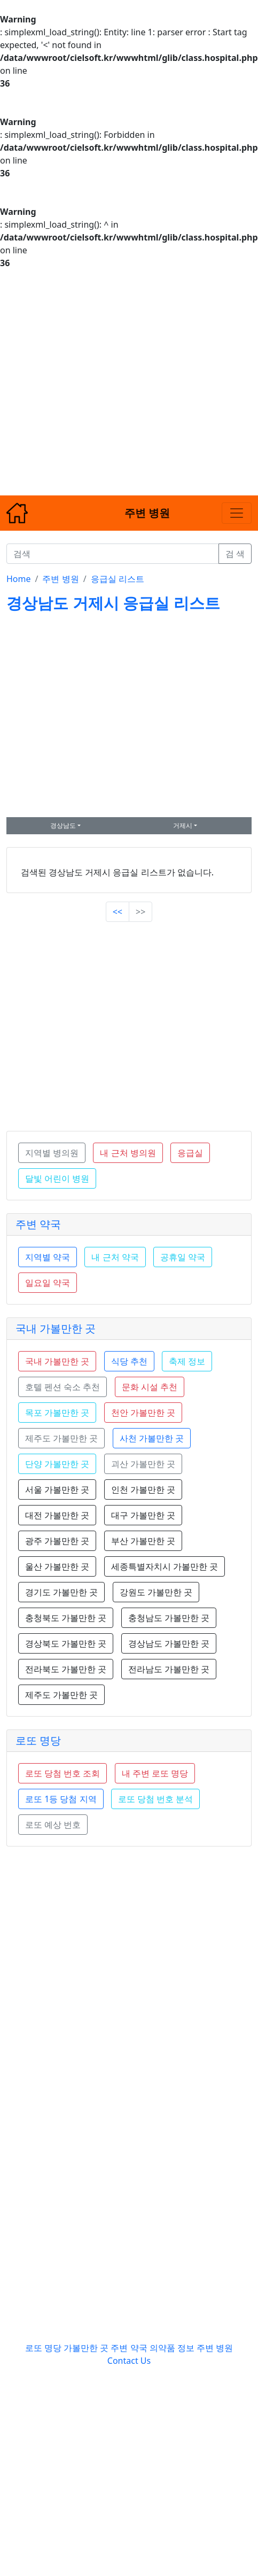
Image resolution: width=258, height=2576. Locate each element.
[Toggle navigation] (237, 513)
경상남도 (63, 825)
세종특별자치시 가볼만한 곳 (164, 1566)
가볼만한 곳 (87, 2348)
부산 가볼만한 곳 (143, 1541)
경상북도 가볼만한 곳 (65, 1643)
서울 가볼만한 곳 (57, 1489)
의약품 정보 (172, 2348)
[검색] (112, 554)
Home (18, 579)
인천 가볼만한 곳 (143, 1489)
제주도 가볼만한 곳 (61, 1695)
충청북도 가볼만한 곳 (65, 1618)
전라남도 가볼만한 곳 (168, 1669)
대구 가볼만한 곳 (143, 1515)
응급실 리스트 (117, 579)
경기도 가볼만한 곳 (61, 1592)
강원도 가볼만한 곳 (156, 1592)
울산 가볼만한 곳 (57, 1566)
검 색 (235, 554)
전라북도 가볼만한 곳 (65, 1669)
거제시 (182, 825)
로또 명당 (38, 1740)
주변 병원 (60, 579)
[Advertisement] (100, 382)
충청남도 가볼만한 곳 (168, 1618)
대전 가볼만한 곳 (57, 1515)
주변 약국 (38, 1224)
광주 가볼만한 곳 (57, 1541)
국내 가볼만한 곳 (55, 1328)
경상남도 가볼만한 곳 (168, 1643)
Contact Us (129, 2360)
